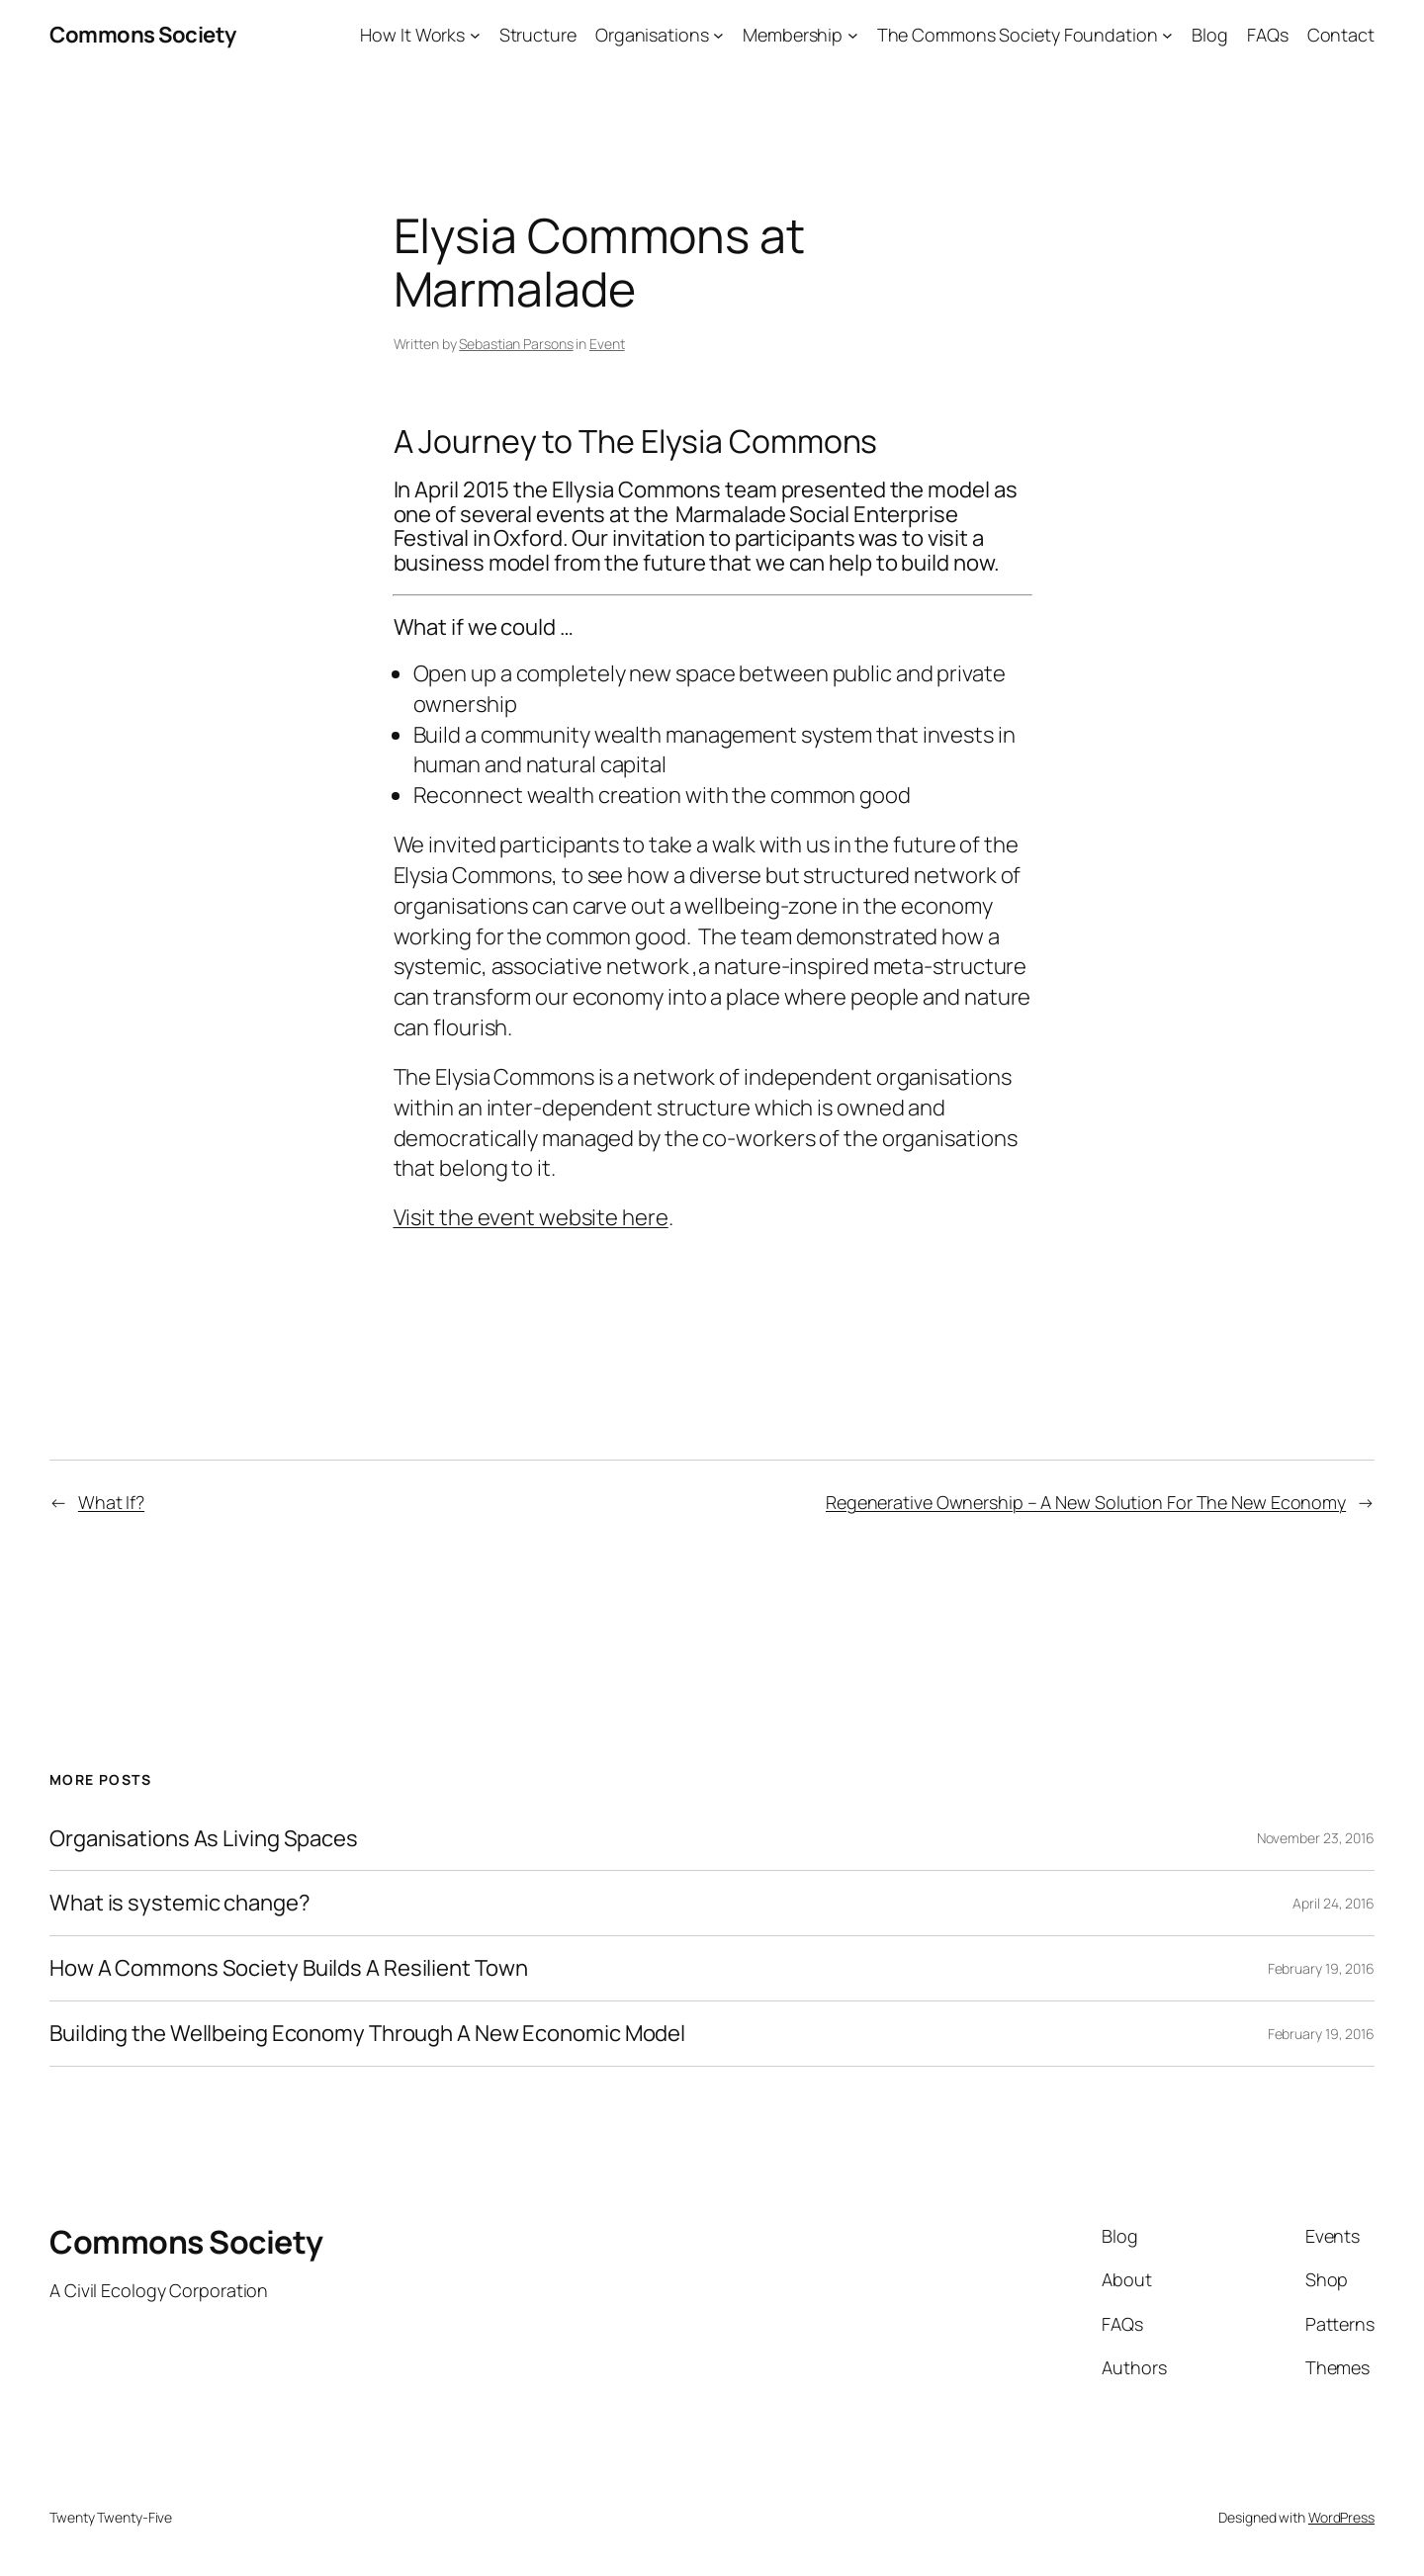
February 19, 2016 (1321, 1968)
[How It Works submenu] (475, 35)
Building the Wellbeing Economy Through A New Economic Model (367, 2033)
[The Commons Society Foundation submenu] (1167, 35)
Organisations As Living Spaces (203, 1838)
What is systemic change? (180, 1903)
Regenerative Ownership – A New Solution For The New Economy (1086, 1502)
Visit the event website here (531, 1217)
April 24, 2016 (1333, 1903)
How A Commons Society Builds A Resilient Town (288, 1968)
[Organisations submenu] (718, 35)
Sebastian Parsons (516, 343)
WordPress (1341, 2517)
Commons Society (142, 34)
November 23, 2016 (1316, 1837)
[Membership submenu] (852, 35)
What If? (111, 1502)
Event (607, 343)
